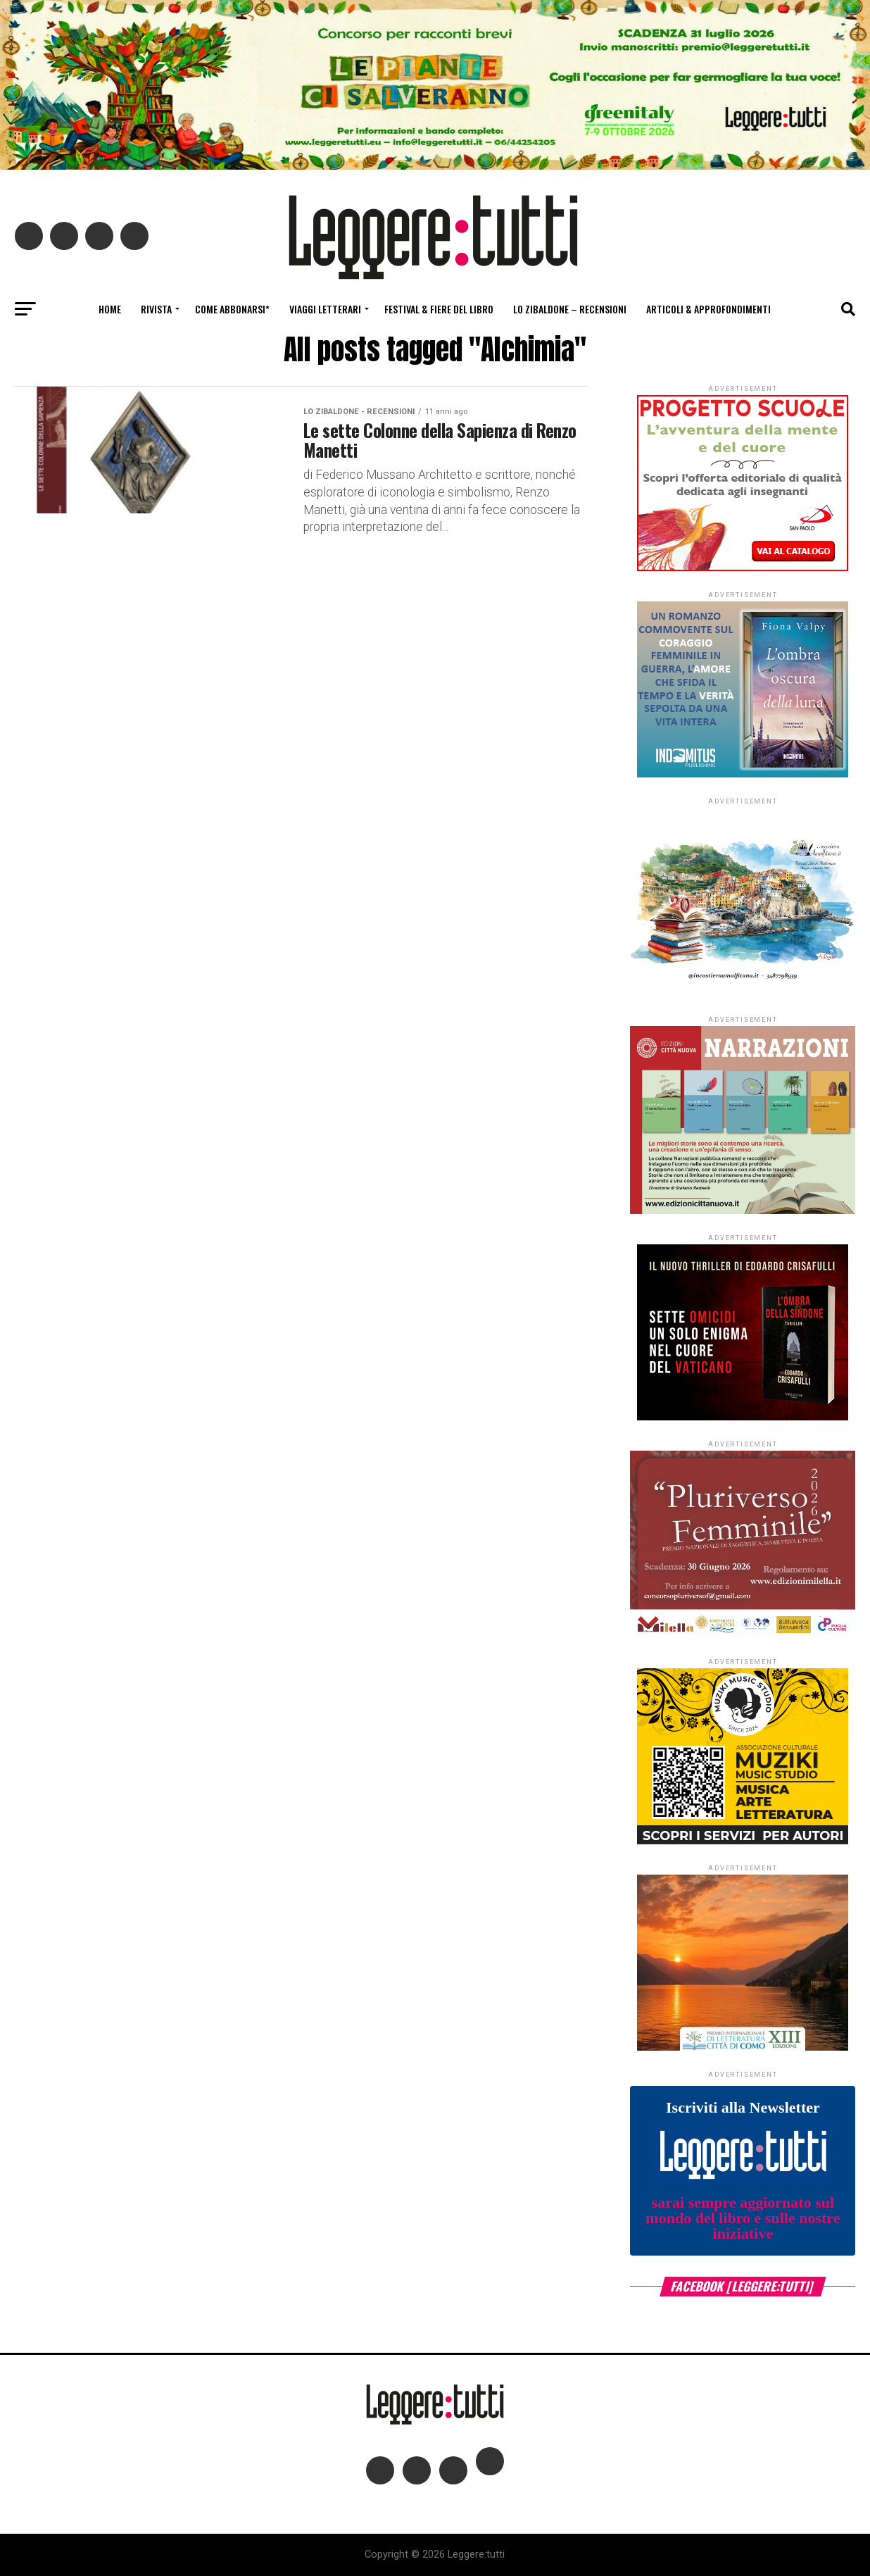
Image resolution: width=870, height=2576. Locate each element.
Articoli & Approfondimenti (708, 308)
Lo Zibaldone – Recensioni (569, 308)
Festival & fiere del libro (438, 308)
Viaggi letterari (325, 308)
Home (110, 308)
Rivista (156, 308)
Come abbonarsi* (232, 308)
